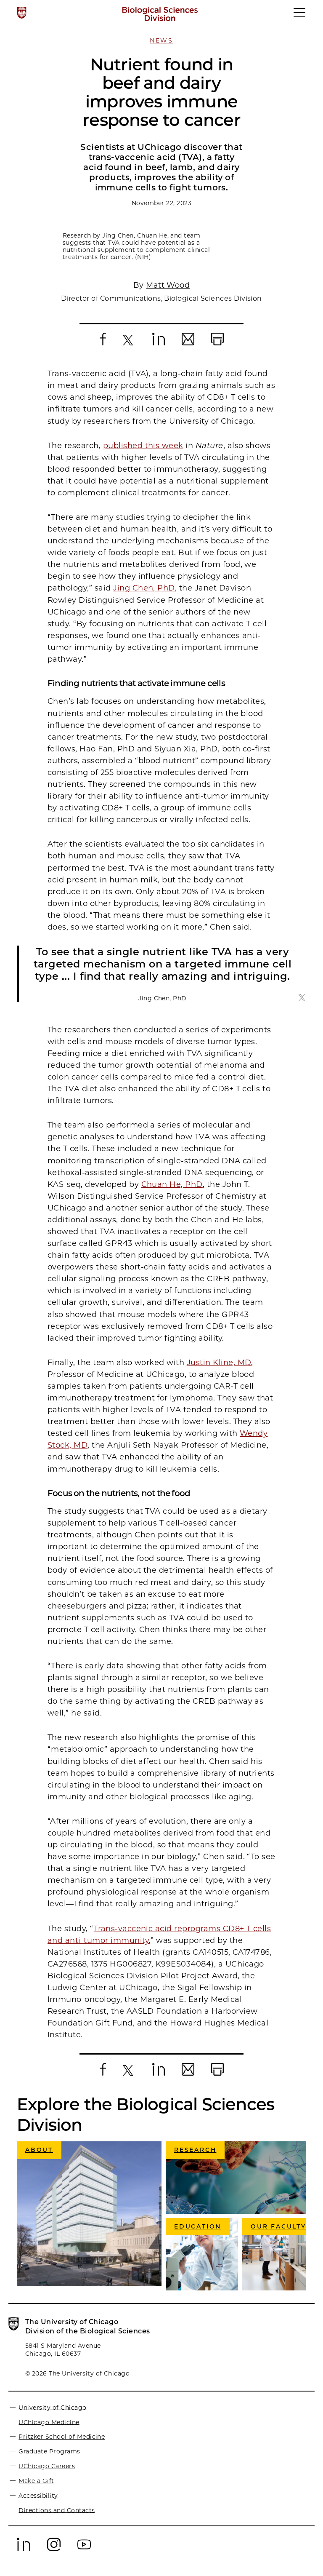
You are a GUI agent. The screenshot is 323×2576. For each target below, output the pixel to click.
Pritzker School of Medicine (62, 2436)
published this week (143, 445)
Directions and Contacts (57, 2510)
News (161, 40)
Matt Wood (168, 285)
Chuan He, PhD (172, 1184)
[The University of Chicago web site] (21, 12)
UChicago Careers (47, 2466)
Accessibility (38, 2495)
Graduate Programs (49, 2451)
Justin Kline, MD (219, 1362)
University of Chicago (52, 2407)
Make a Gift (36, 2480)
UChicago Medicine (49, 2422)
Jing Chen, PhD (144, 588)
